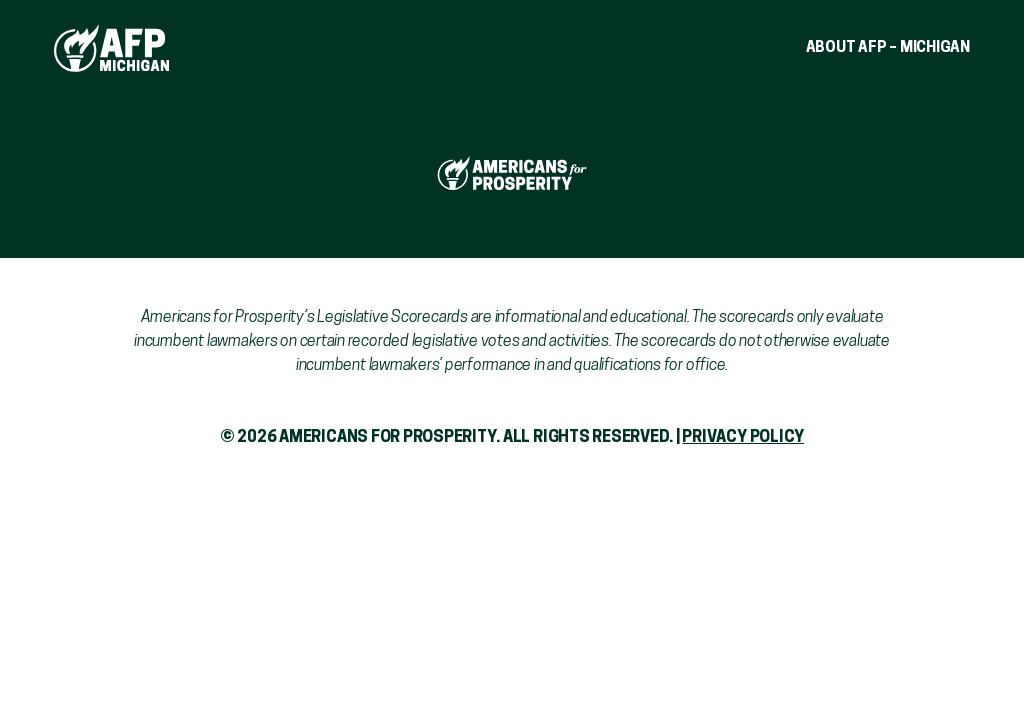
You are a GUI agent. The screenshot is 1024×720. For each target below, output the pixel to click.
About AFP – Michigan (888, 48)
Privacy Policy (743, 438)
